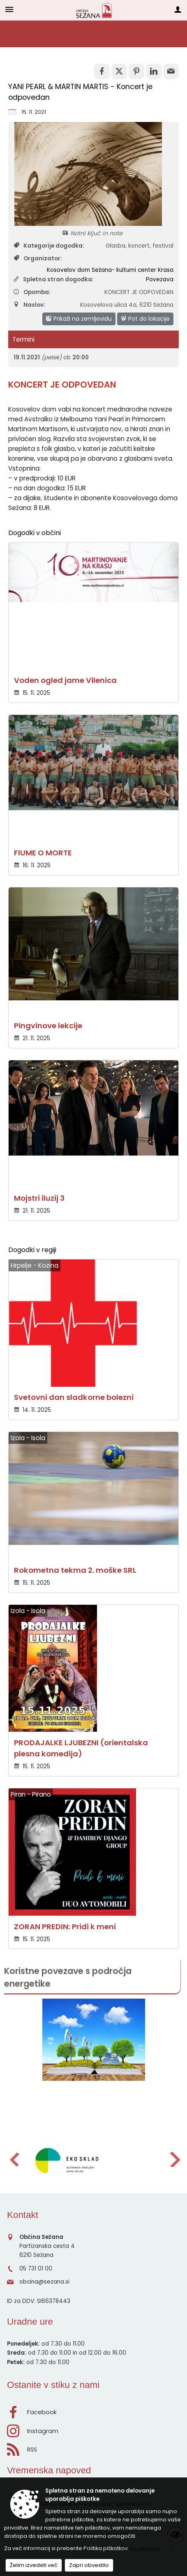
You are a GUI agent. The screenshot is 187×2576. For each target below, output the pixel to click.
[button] (13, 2159)
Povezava (159, 279)
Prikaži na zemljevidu (79, 319)
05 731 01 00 (35, 2269)
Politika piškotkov (105, 2548)
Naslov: (29, 305)
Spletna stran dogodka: (54, 279)
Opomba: (32, 292)
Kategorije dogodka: (49, 246)
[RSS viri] (93, 2447)
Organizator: (38, 258)
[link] (102, 71)
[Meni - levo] (9, 9)
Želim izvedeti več (34, 2565)
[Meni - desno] (177, 9)
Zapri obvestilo (89, 2565)
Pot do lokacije (145, 319)
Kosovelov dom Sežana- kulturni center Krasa (110, 270)
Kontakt (22, 2215)
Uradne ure (30, 2321)
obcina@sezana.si (44, 2282)
